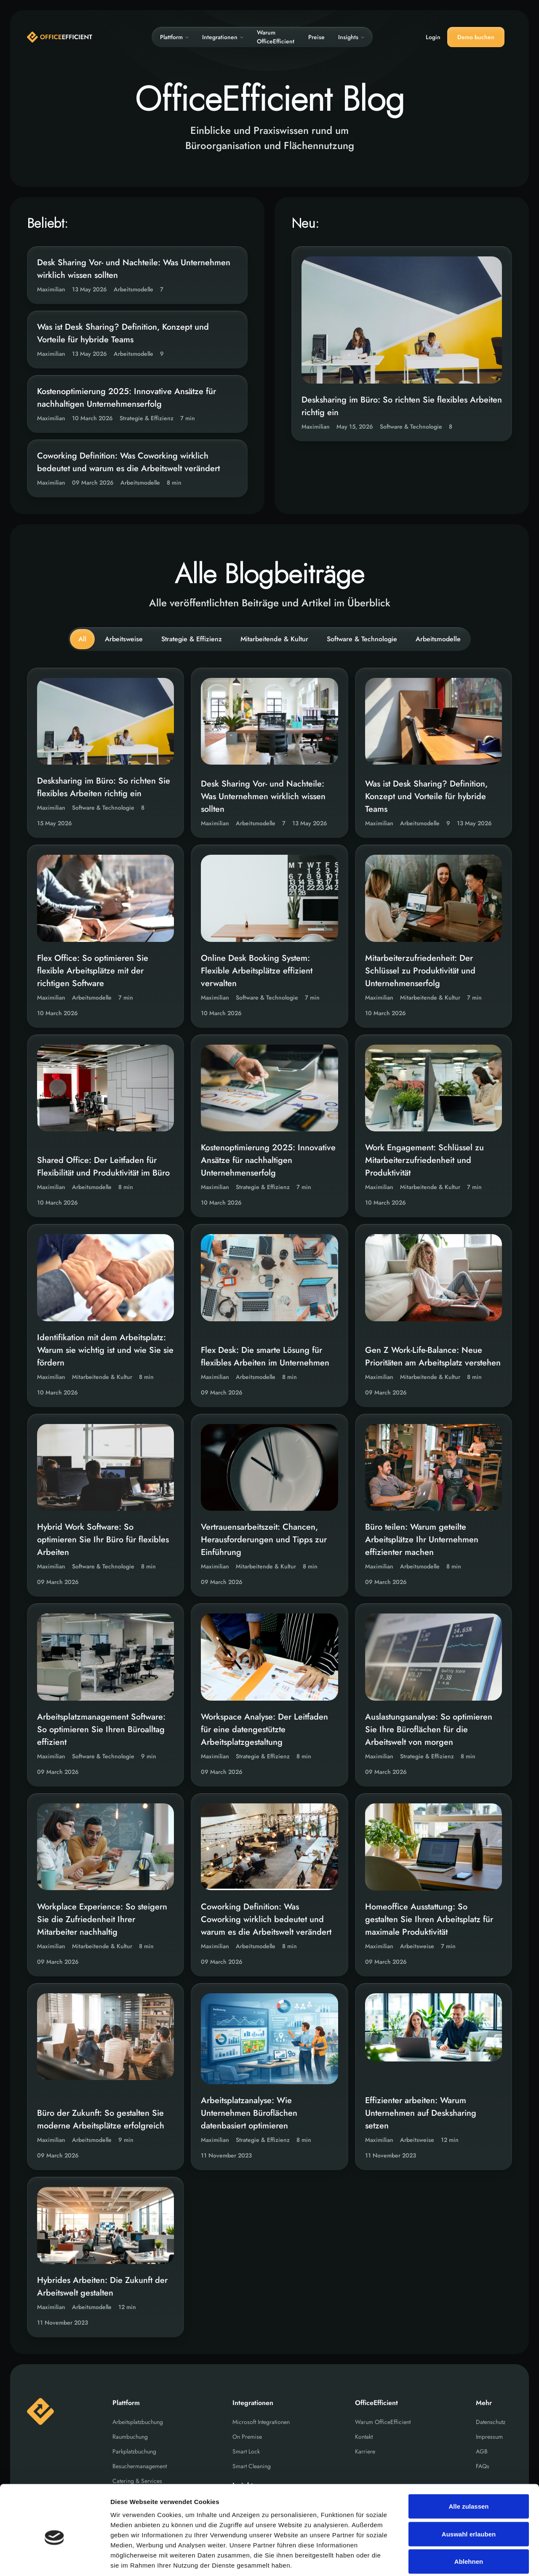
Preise (316, 37)
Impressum (489, 2436)
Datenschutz (490, 2422)
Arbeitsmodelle (438, 639)
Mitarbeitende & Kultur (274, 639)
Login (433, 37)
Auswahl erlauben (469, 2493)
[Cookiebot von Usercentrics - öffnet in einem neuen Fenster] (54, 2559)
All (82, 639)
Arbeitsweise (124, 639)
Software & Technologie (362, 639)
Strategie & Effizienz (191, 639)
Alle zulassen (468, 2465)
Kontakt (364, 2436)
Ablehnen (468, 2520)
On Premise (247, 2436)
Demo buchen (475, 37)
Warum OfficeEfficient (275, 36)
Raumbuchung (130, 2436)
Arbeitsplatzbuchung (137, 2422)
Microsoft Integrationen (261, 2422)
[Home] (59, 37)
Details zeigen (448, 2559)
